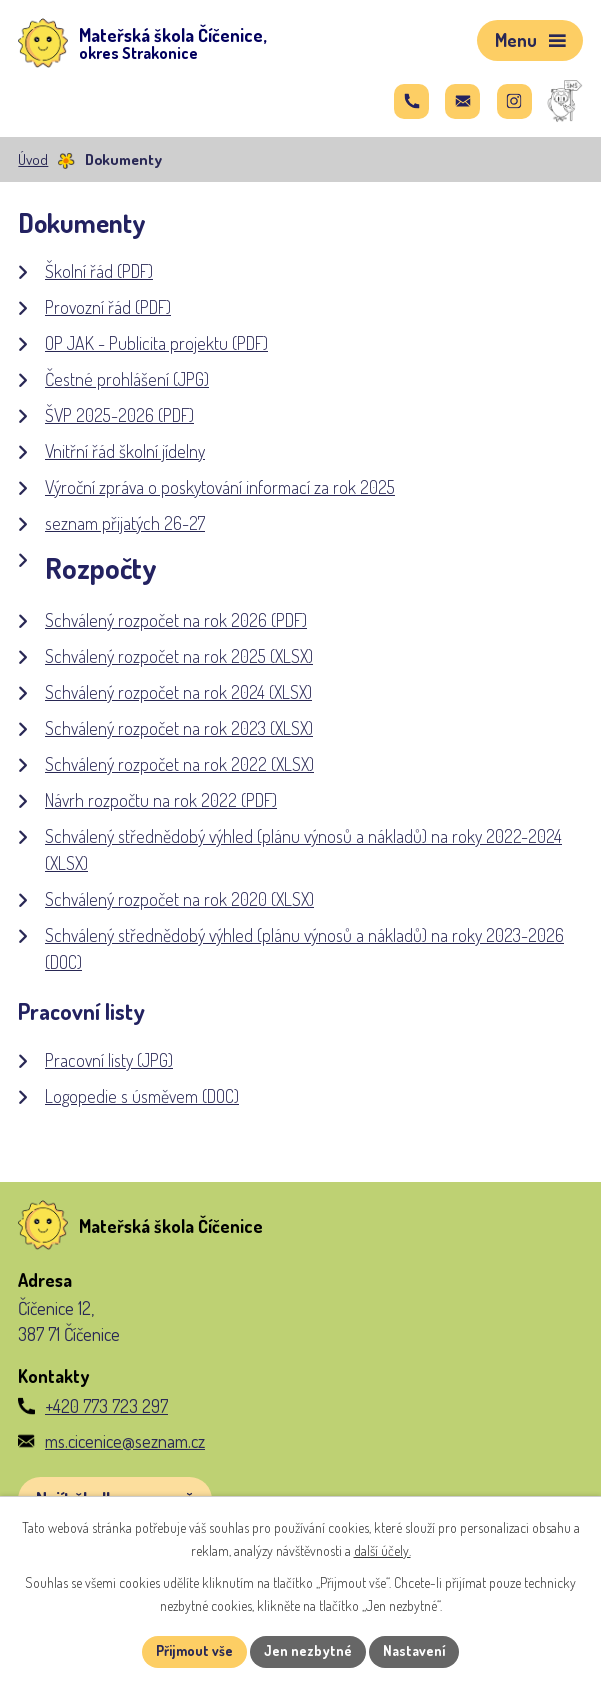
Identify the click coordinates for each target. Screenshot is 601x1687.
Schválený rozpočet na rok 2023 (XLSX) (179, 728)
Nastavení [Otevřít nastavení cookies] (414, 1651)
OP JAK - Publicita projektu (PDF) (156, 343)
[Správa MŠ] (565, 101)
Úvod (33, 159)
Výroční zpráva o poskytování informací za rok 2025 (220, 487)
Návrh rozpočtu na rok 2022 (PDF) (161, 800)
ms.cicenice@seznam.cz (125, 1441)
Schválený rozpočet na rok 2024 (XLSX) (178, 692)
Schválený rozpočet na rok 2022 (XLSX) (179, 764)
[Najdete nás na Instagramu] (514, 101)
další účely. (382, 1550)
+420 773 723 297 (106, 1406)
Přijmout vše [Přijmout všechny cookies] (193, 1651)
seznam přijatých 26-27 (125, 523)
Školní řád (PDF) (99, 271)
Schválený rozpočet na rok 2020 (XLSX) (179, 899)
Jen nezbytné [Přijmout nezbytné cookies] (307, 1651)
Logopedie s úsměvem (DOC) (142, 1096)
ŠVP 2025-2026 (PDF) (119, 415)
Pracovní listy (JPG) (109, 1060)
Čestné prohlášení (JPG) (127, 379)
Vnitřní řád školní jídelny (125, 451)
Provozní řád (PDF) (108, 307)
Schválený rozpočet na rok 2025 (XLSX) (179, 656)
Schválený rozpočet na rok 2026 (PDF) (176, 620)
